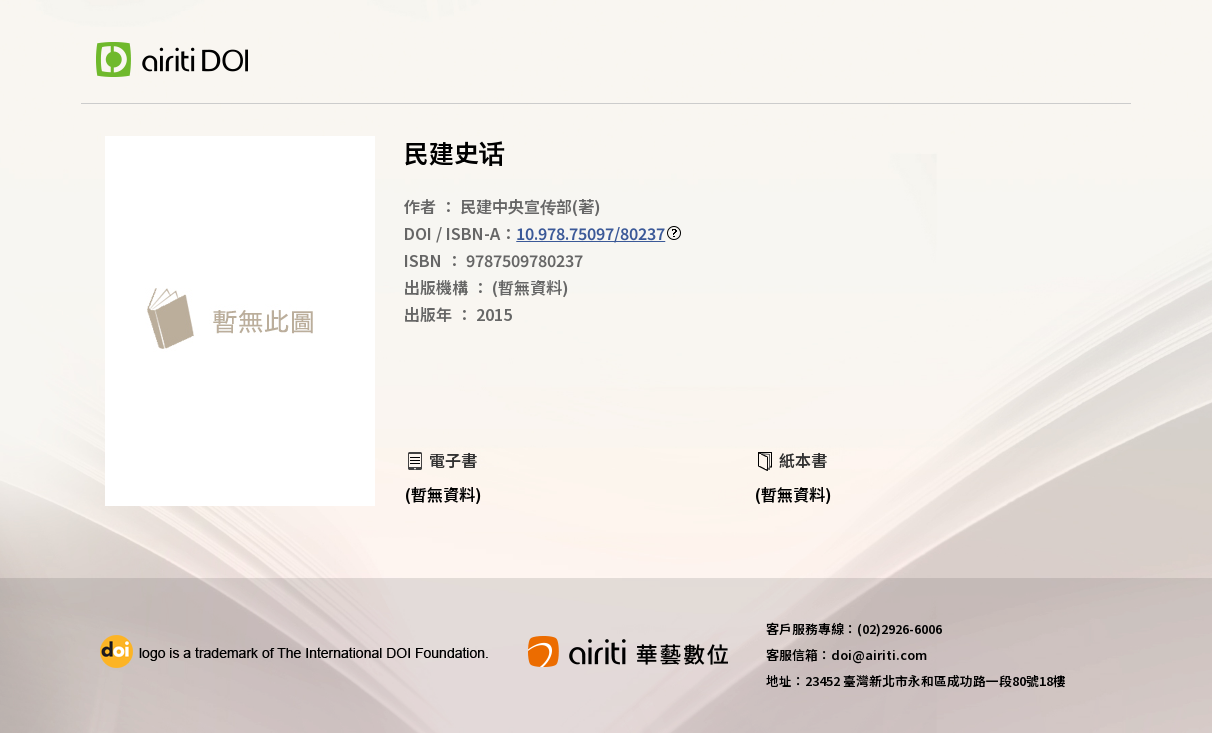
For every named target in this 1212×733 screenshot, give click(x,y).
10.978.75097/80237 (590, 233)
